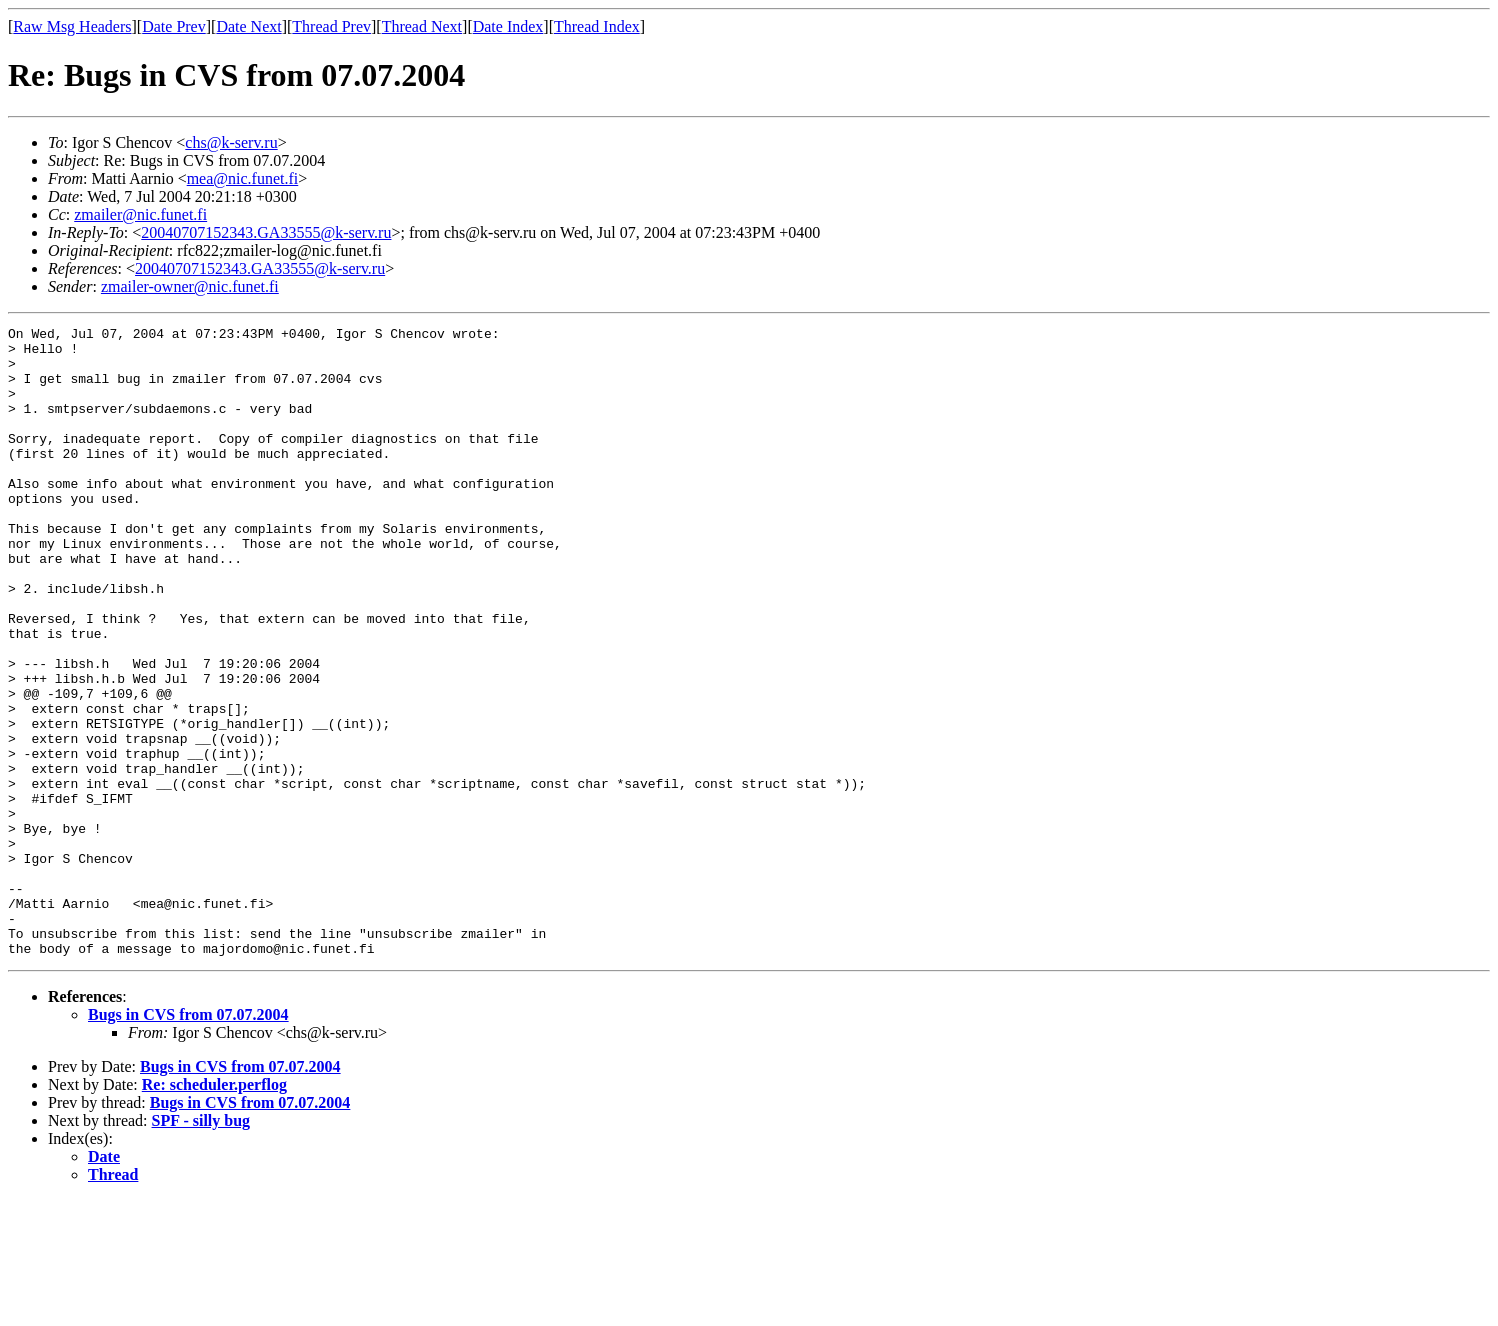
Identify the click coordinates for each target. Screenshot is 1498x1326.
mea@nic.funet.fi (243, 178)
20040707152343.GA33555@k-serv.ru (266, 232)
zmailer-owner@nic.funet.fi (190, 286)
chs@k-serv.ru (231, 142)
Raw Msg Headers (72, 26)
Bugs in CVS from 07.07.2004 (188, 1140)
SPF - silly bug (201, 1246)
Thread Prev (331, 26)
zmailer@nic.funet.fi (140, 214)
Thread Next (422, 26)
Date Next (248, 26)
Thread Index (597, 26)
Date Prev (174, 26)
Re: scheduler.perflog (214, 1210)
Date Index (508, 26)
